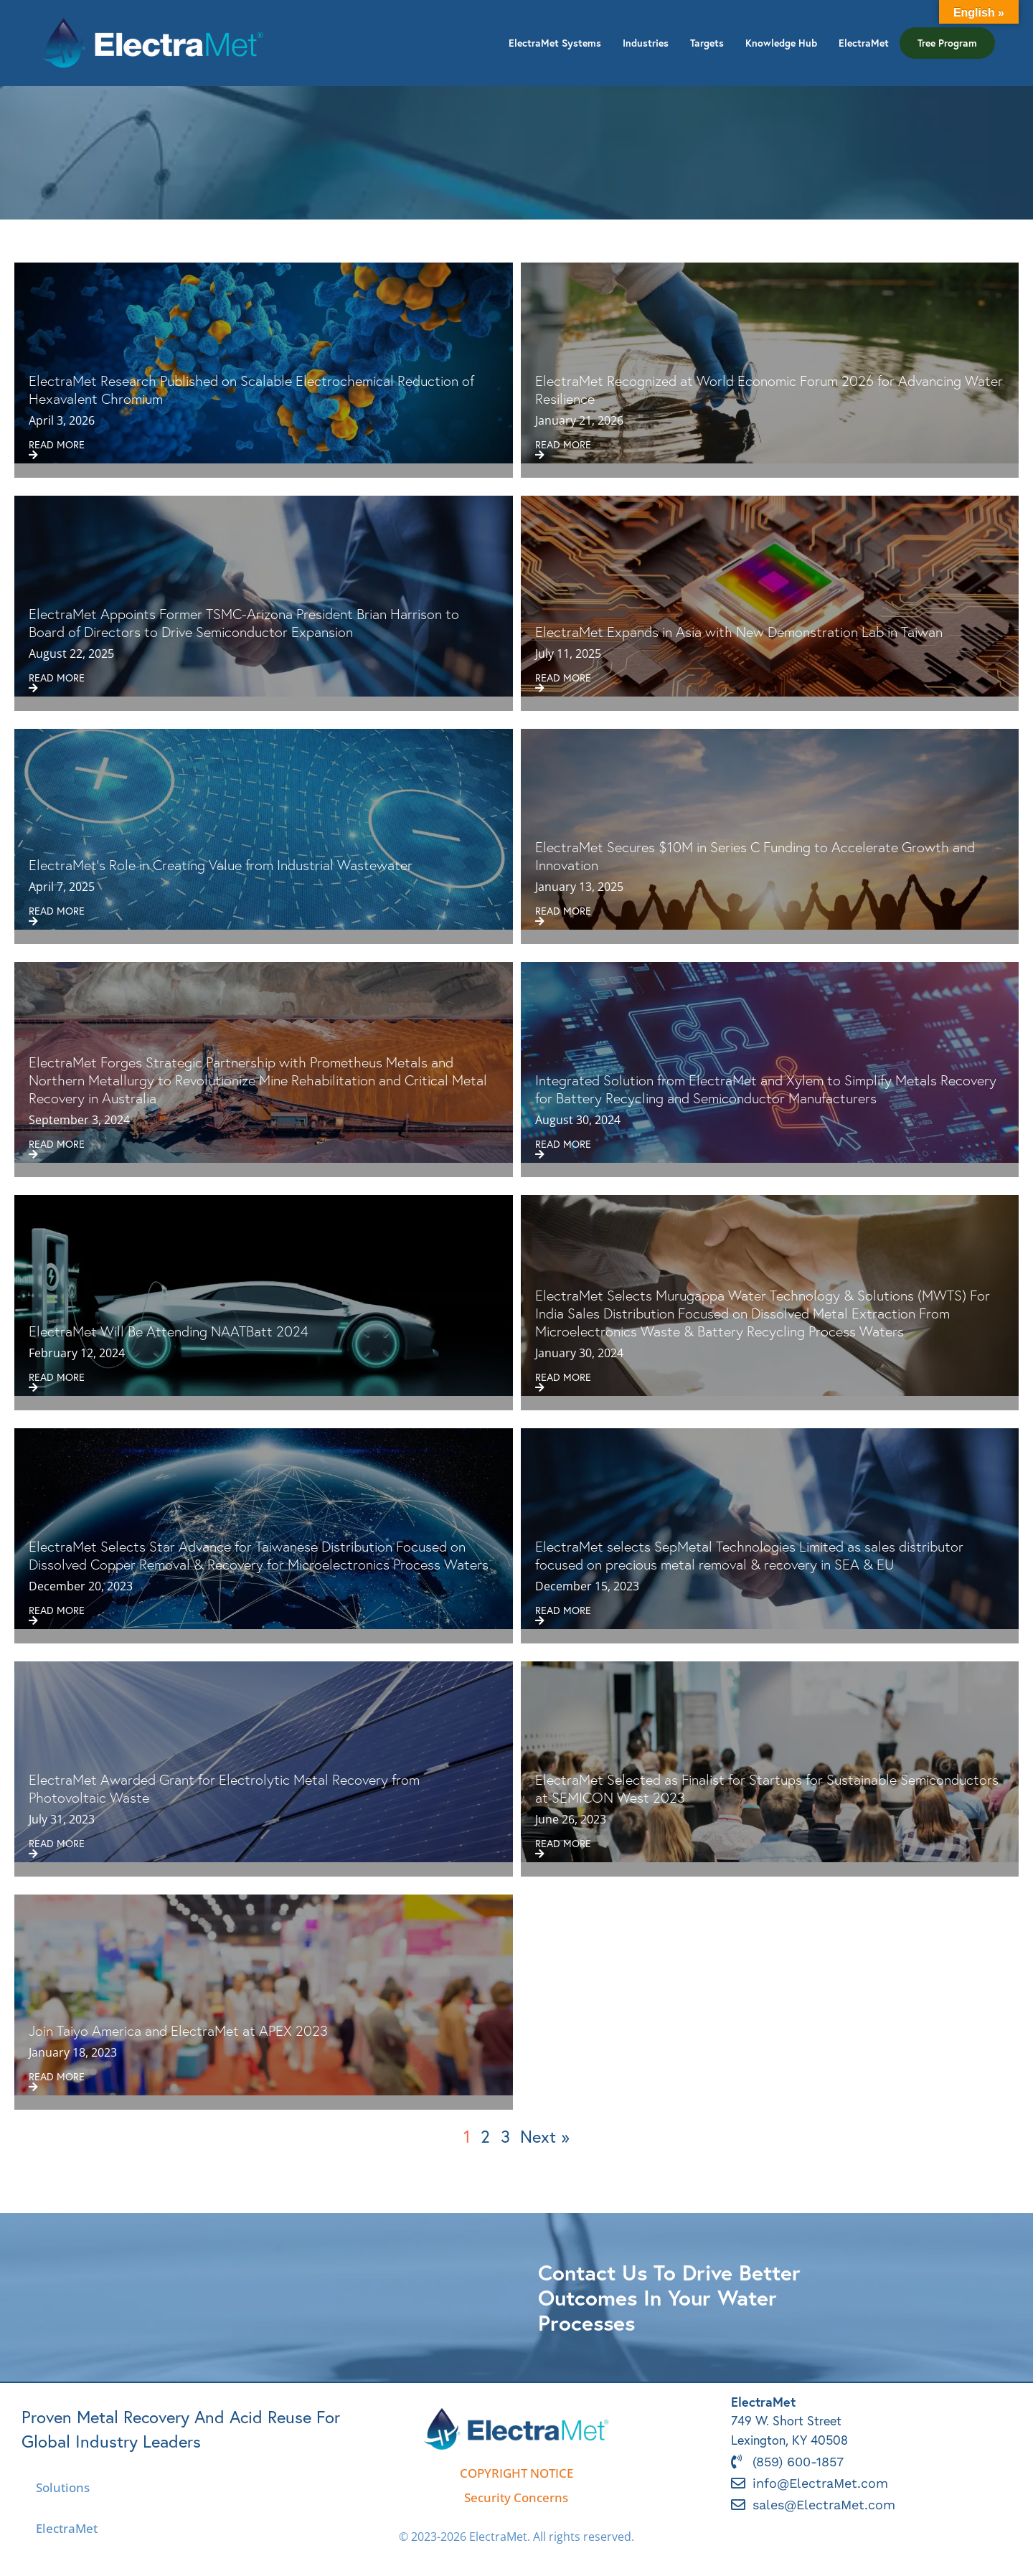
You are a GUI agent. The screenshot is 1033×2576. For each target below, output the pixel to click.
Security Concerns (516, 2497)
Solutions (63, 2487)
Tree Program (947, 43)
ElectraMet (864, 43)
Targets (707, 43)
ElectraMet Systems (555, 43)
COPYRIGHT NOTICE (516, 2473)
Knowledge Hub (781, 43)
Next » (545, 2136)
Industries (646, 43)
